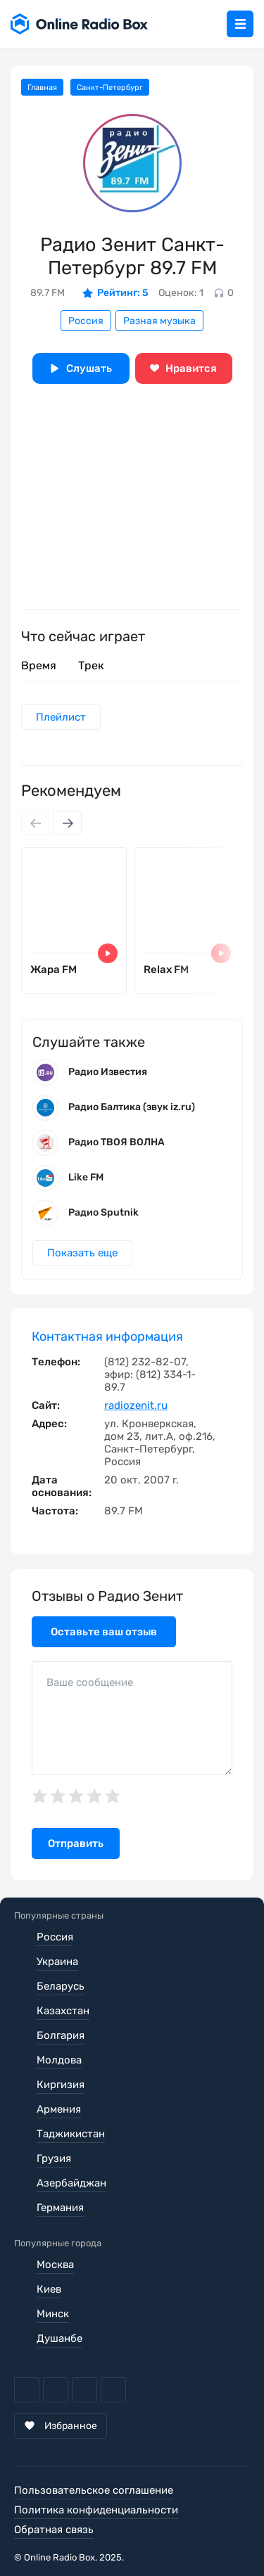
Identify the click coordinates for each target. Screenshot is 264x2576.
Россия (85, 321)
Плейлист (61, 717)
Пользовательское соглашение (93, 2490)
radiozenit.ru (136, 1405)
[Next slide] (68, 823)
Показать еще (82, 1253)
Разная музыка (159, 321)
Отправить (75, 1843)
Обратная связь (54, 2529)
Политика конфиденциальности (96, 2510)
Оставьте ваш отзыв (104, 1631)
